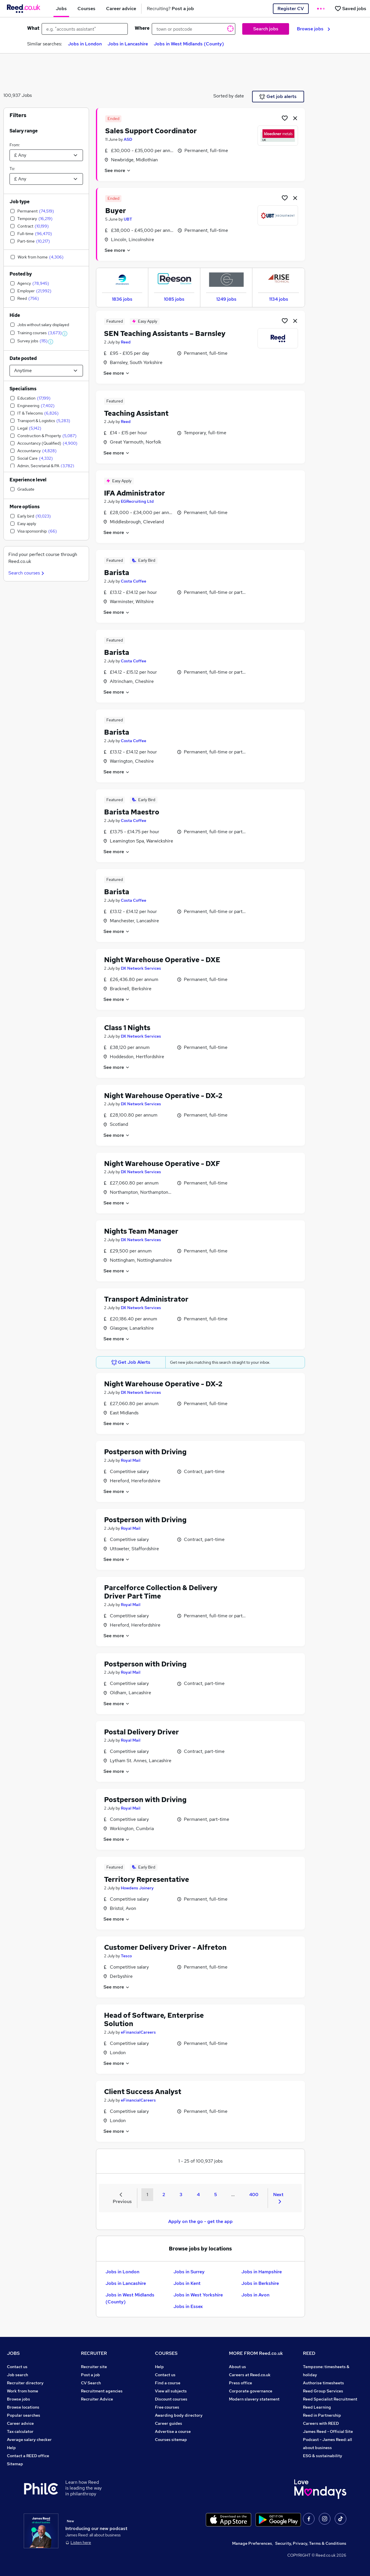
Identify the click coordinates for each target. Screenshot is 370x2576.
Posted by (21, 274)
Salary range (24, 131)
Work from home (22, 2391)
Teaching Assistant (136, 413)
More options (25, 507)
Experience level (28, 480)
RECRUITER (94, 2353)
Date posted (23, 358)
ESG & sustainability (322, 2455)
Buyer (115, 210)
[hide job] (295, 118)
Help (11, 2447)
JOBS (13, 2353)
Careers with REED (321, 2423)
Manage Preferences (252, 2543)
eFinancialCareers (138, 2032)
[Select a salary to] (46, 179)
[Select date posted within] (46, 370)
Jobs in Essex (188, 2306)
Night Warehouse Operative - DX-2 (163, 1095)
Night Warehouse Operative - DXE (162, 959)
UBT (128, 219)
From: (15, 144)
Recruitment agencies (102, 2391)
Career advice (20, 2423)
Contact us (17, 2366)
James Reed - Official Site (328, 2431)
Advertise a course (173, 2431)
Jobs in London (85, 44)
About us (237, 2366)
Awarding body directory (179, 2415)
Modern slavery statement (254, 2399)
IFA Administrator (134, 493)
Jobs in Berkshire (260, 2283)
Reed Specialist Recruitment (330, 2399)
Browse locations (23, 2407)
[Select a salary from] (46, 155)
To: (12, 168)
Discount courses (171, 2399)
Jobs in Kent (187, 2283)
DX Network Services (141, 968)
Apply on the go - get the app (200, 2221)
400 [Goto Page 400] (253, 2194)
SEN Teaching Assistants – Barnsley (164, 333)
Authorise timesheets (323, 2382)
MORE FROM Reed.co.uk (256, 2353)
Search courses (27, 573)
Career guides (168, 2423)
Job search (17, 2374)
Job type (19, 202)
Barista (116, 572)
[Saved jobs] (350, 8)
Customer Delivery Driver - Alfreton (165, 1947)
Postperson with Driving (145, 1451)
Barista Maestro (131, 811)
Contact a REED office (28, 2455)
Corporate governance (250, 2391)
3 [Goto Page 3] (181, 2194)
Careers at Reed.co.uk (250, 2374)
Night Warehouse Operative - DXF (162, 1163)
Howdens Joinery (137, 1888)
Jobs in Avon (255, 2295)
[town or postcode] (193, 29)
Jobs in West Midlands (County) (189, 44)
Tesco (126, 1955)
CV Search (91, 2382)
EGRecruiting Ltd (137, 501)
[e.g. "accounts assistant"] (85, 29)
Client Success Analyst (142, 2091)
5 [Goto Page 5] (215, 2194)
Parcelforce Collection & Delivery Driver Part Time (160, 1592)
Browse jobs (313, 29)
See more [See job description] (118, 170)
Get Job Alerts (131, 1362)
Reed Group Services (323, 2391)
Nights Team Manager (141, 1231)
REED (309, 2353)
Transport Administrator (146, 1299)
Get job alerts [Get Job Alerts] (278, 96)
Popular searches (23, 2415)
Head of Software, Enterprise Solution (154, 2019)
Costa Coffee (133, 581)
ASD (128, 139)
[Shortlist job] (285, 118)
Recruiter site (94, 2366)
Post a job (90, 2374)
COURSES (166, 2353)
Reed (126, 342)
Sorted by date (228, 96)
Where (142, 28)
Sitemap (15, 2463)
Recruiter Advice (97, 2399)
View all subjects (171, 2391)
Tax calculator (20, 2431)
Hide (15, 315)
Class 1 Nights (127, 1027)
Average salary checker (29, 2439)
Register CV (291, 8)
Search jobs (265, 29)
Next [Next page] (278, 2197)
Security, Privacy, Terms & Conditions (310, 2543)
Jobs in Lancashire (128, 44)
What (33, 28)
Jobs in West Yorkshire (198, 2295)
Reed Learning (317, 2407)
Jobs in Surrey (189, 2272)
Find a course (167, 2382)
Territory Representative (146, 1879)
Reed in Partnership (322, 2415)
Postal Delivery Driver (141, 1731)
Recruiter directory (25, 2382)
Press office (240, 2382)
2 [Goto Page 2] (163, 2194)
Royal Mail (130, 1460)
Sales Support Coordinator (151, 130)
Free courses (167, 2407)
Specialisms (23, 389)
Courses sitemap (171, 2439)
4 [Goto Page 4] (198, 2194)
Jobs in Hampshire (261, 2272)
